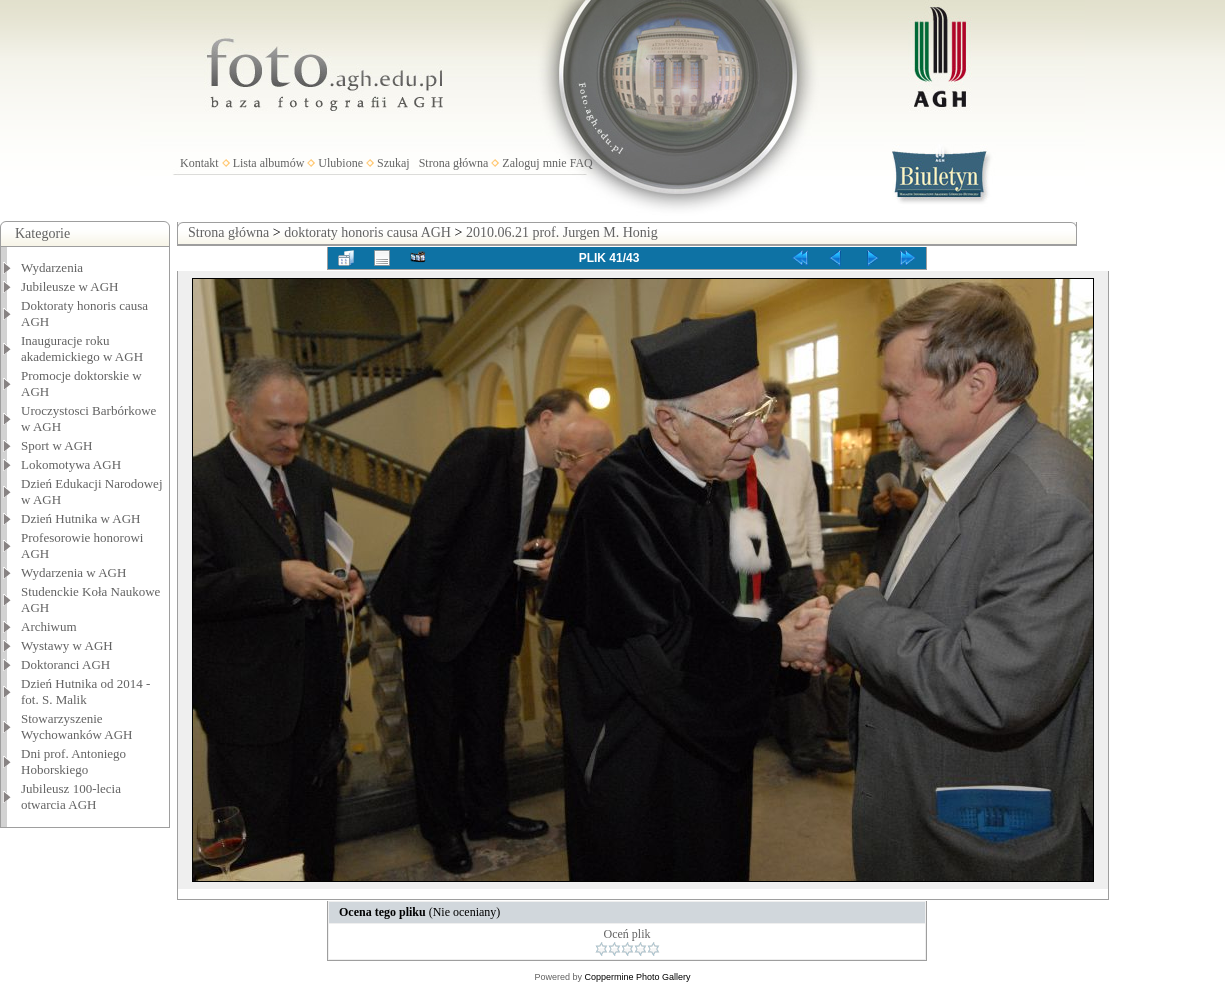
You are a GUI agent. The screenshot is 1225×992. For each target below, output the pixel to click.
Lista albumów (269, 163)
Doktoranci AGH (65, 664)
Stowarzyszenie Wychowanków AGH (77, 726)
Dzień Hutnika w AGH (81, 518)
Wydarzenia (52, 267)
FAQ (581, 163)
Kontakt (199, 163)
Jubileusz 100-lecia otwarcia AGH (71, 796)
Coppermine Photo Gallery (637, 977)
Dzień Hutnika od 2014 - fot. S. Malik (85, 691)
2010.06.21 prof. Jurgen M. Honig (562, 232)
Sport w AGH (57, 445)
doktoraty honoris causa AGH (367, 232)
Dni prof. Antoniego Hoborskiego (73, 761)
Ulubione (340, 163)
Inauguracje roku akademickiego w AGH (82, 348)
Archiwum (49, 626)
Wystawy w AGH (67, 645)
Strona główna (454, 163)
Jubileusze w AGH (70, 286)
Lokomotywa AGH (71, 464)
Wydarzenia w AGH (73, 572)
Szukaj (393, 163)
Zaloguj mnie (534, 163)
